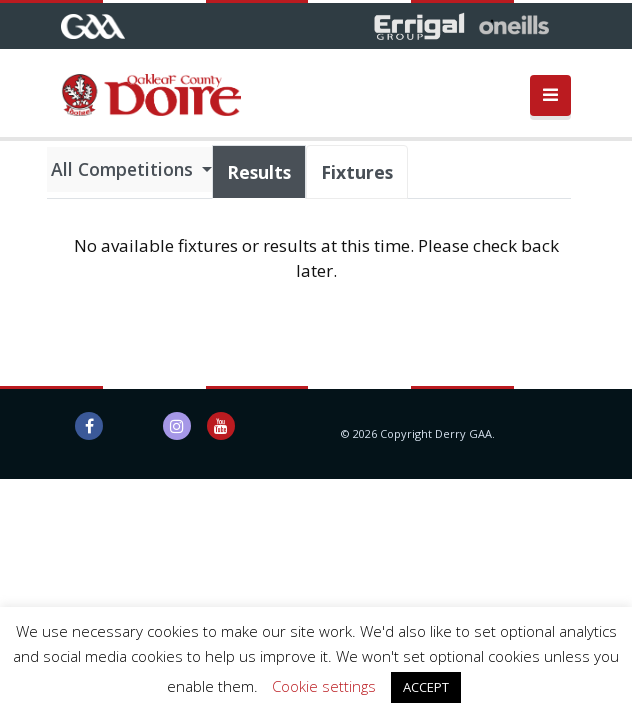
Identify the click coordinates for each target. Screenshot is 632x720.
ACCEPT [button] (426, 687)
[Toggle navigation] (550, 95)
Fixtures (357, 172)
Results (259, 172)
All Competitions (124, 169)
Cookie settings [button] (324, 686)
